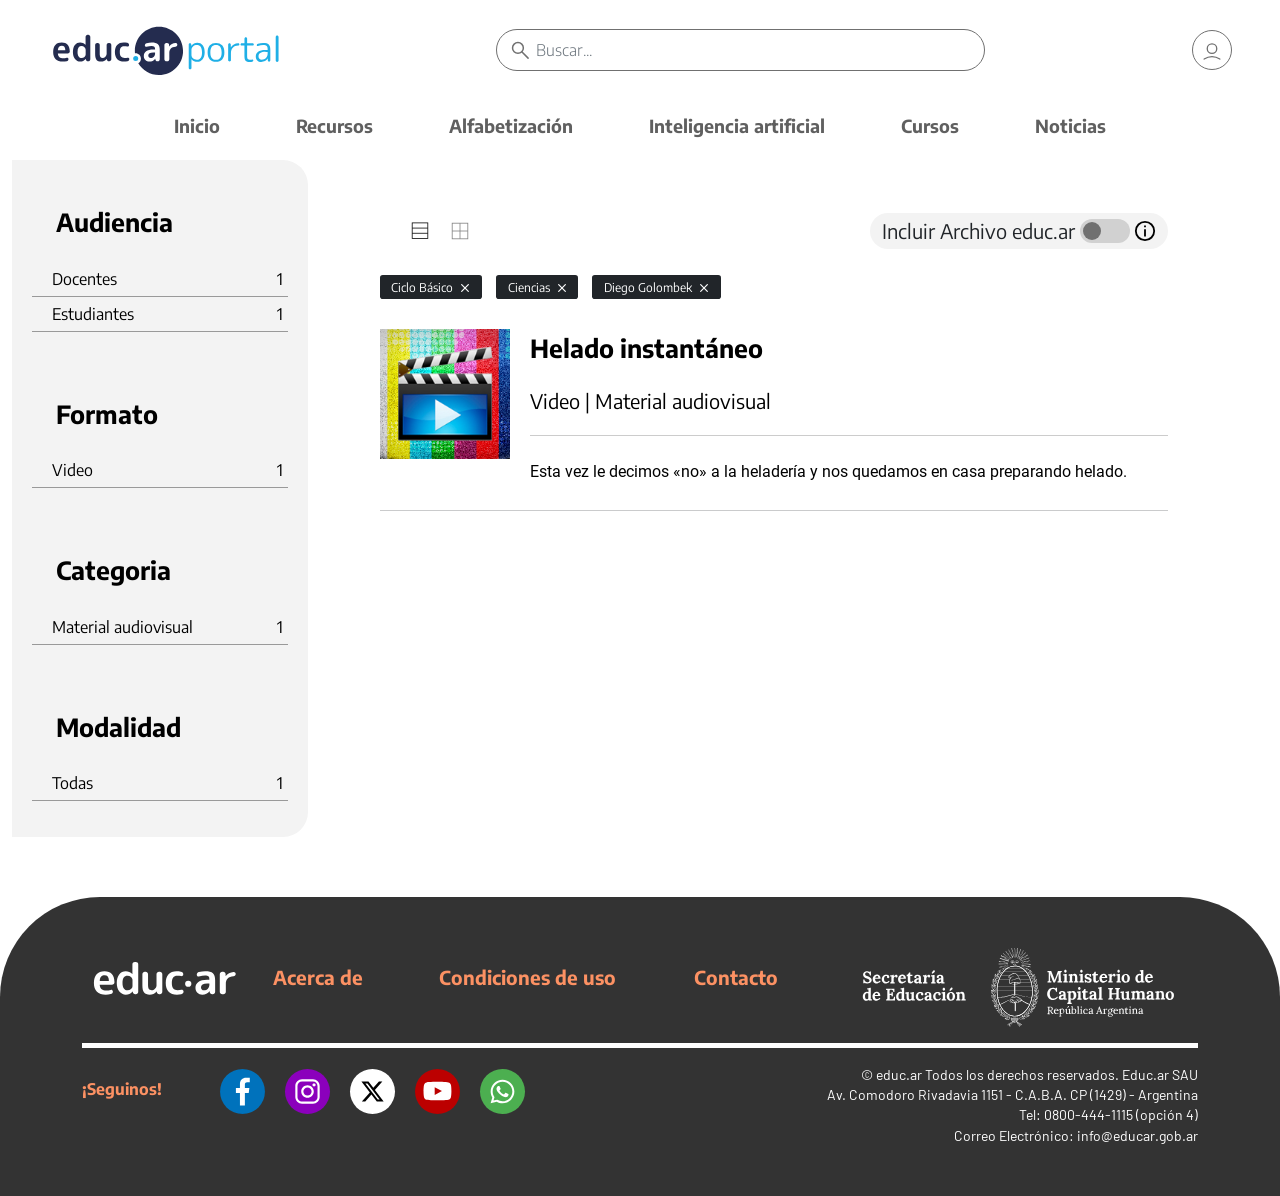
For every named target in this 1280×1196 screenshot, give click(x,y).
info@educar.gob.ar (1137, 1135)
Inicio (197, 125)
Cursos (930, 125)
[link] (1212, 50)
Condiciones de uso (527, 977)
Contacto (736, 977)
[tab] (420, 231)
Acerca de (318, 977)
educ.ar (899, 1074)
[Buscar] (760, 50)
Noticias (1070, 125)
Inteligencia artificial (737, 125)
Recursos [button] (334, 125)
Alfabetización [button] (511, 125)
